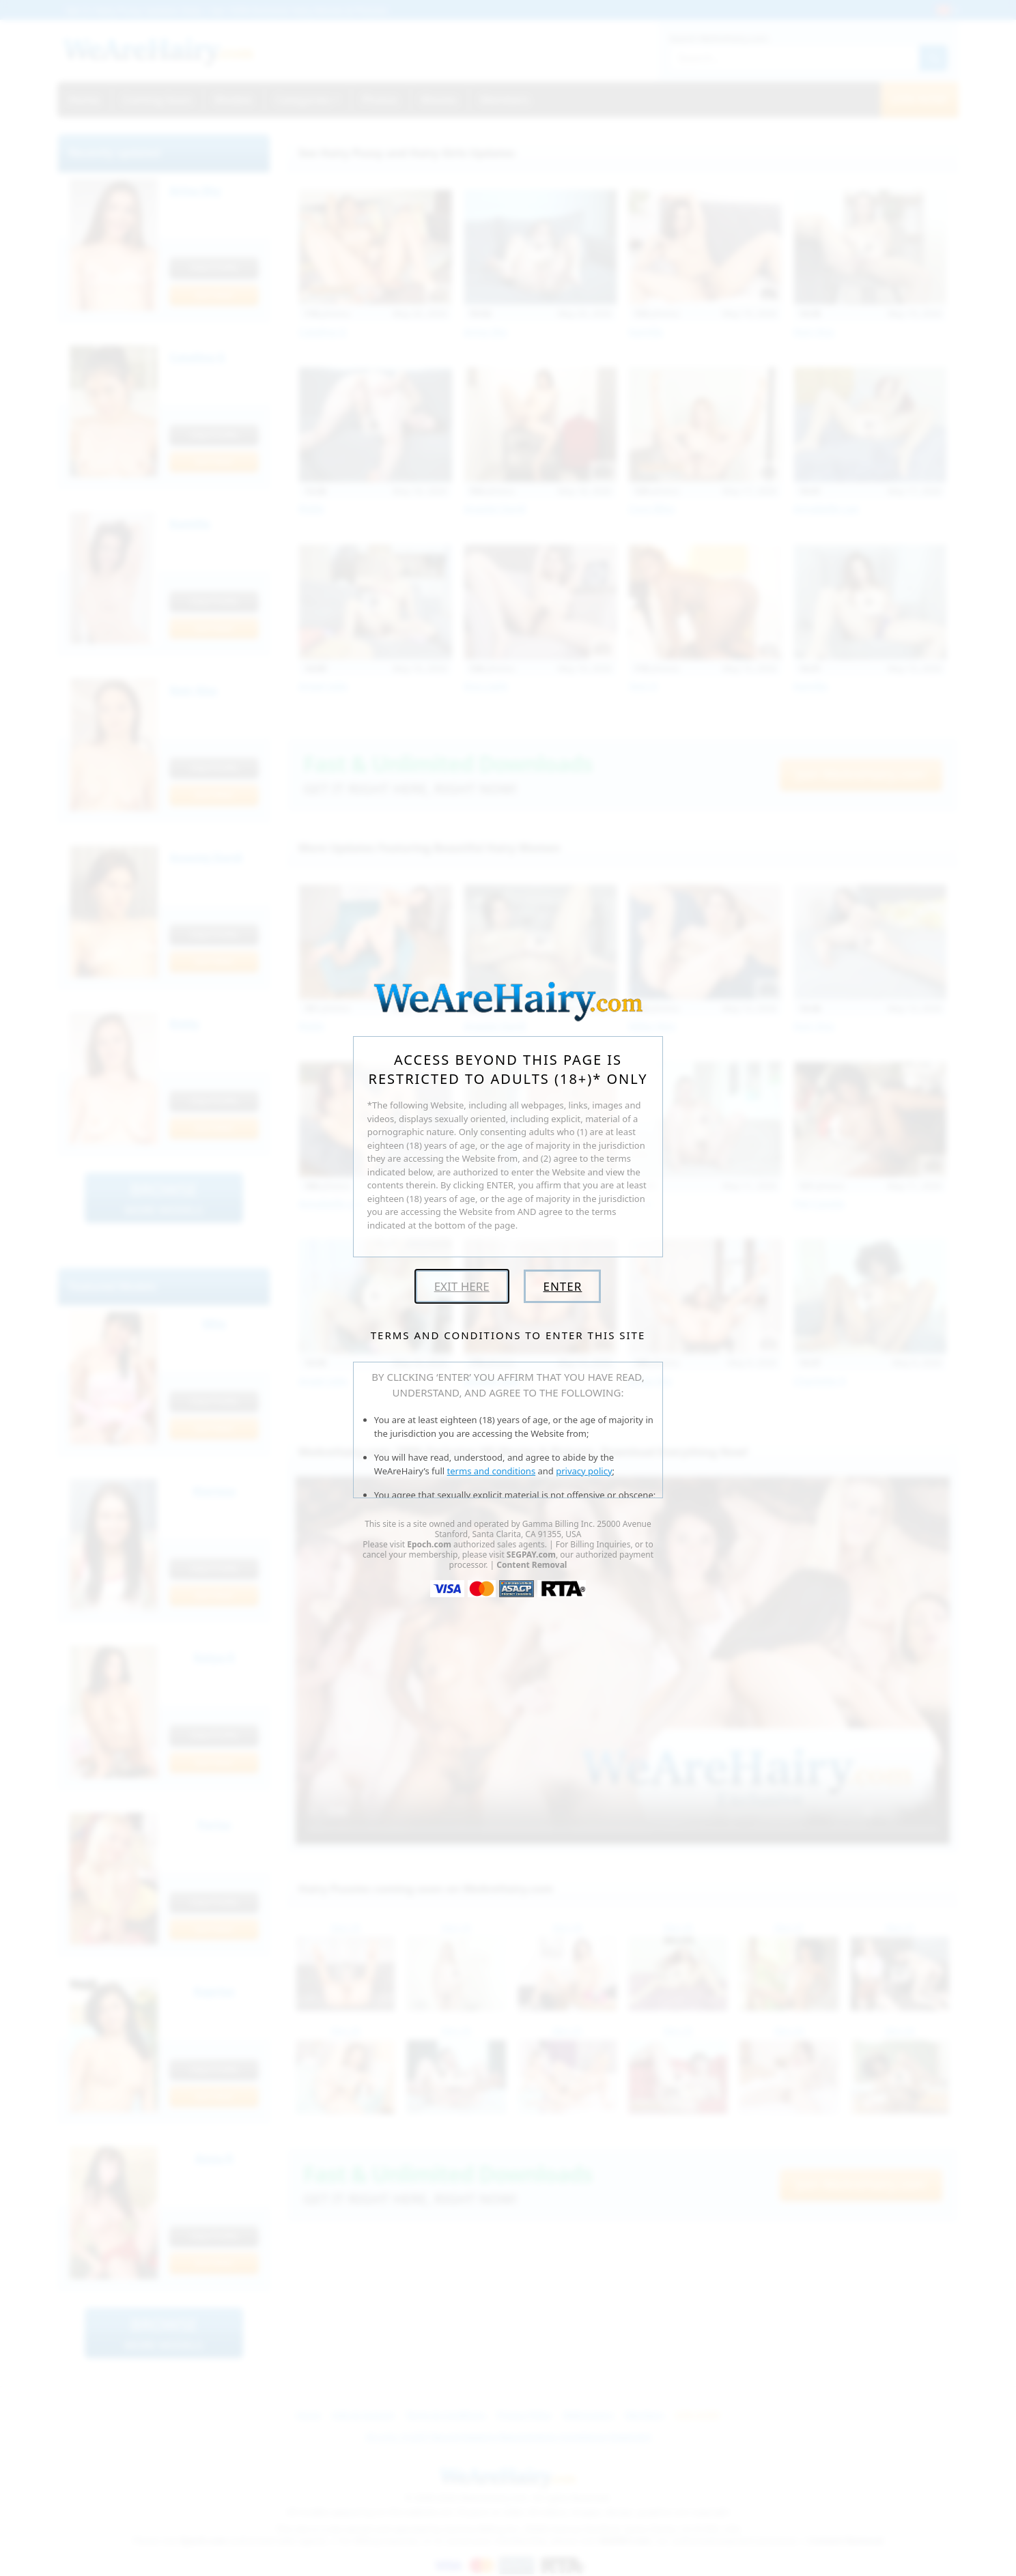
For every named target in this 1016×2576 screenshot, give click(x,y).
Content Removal (531, 1565)
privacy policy (584, 1471)
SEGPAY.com (531, 1554)
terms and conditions (491, 1471)
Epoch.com (429, 1544)
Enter (562, 1286)
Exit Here (462, 1286)
